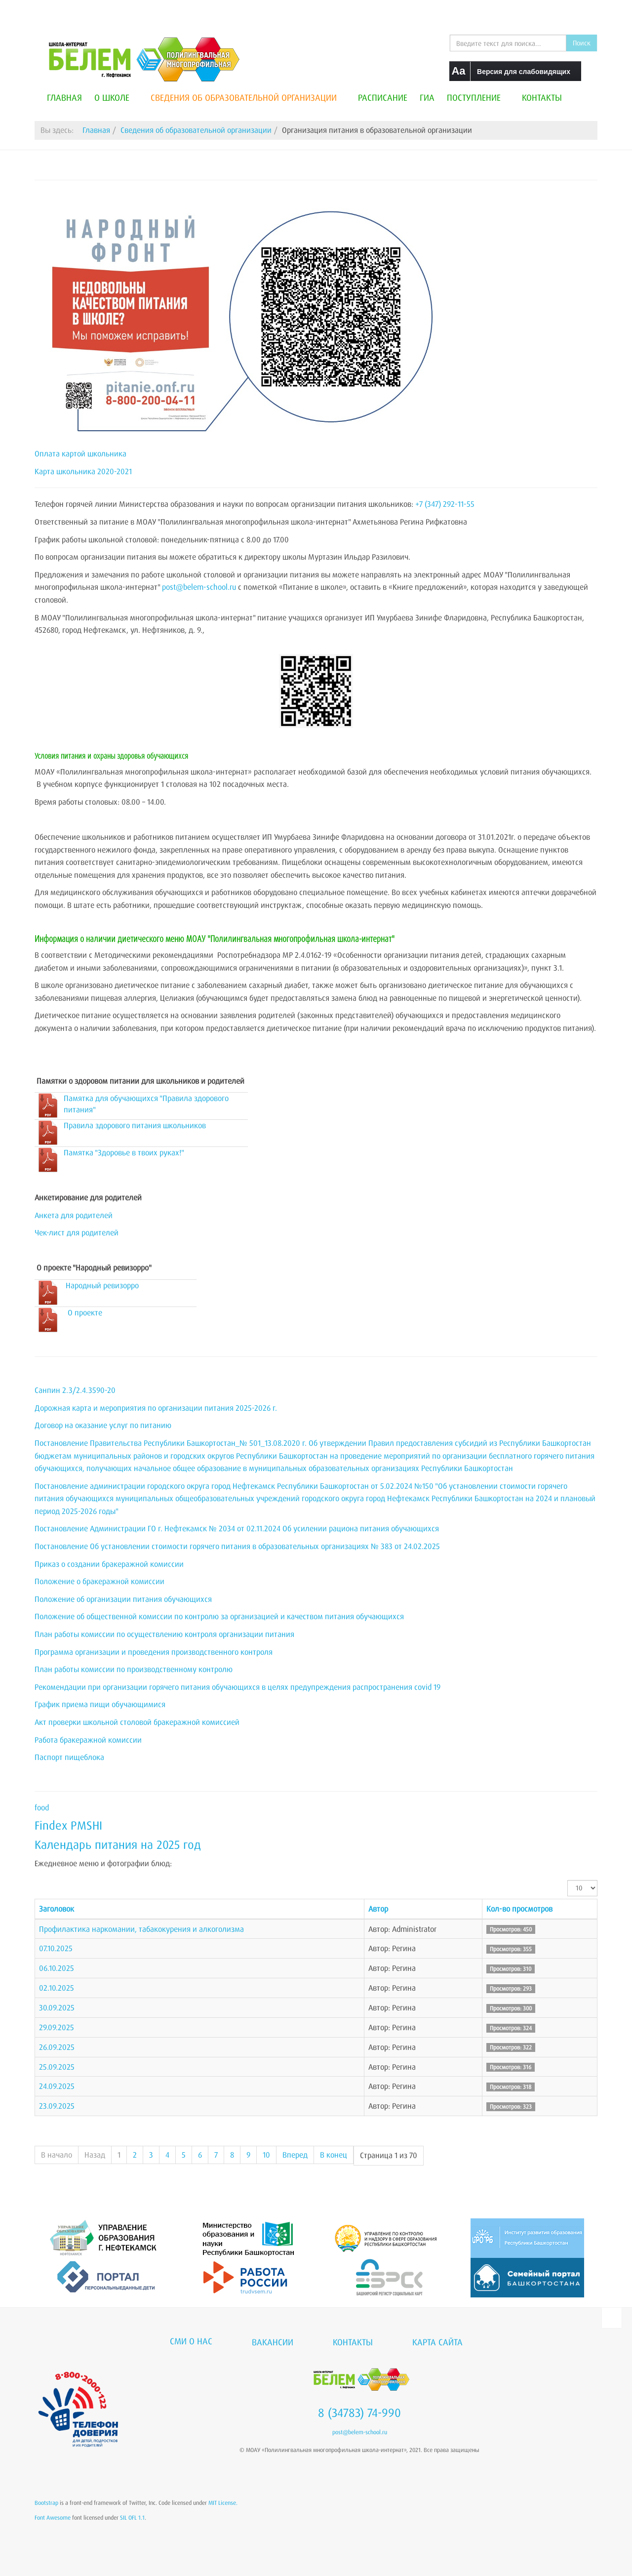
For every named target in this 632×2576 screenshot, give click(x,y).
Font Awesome (53, 2517)
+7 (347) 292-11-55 (444, 504)
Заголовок (56, 1909)
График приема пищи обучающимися (100, 1704)
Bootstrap (46, 2502)
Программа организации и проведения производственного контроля (154, 1652)
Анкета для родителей (74, 1215)
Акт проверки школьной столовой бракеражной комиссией (137, 1722)
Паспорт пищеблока (69, 1757)
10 (266, 2155)
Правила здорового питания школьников (135, 1125)
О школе (116, 97)
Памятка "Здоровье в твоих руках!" (124, 1152)
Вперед (295, 2155)
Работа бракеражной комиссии (88, 1740)
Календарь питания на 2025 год (118, 1844)
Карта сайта (437, 2341)
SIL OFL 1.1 (132, 2517)
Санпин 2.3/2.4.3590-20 (75, 1390)
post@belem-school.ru (199, 587)
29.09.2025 (56, 2027)
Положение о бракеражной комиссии (99, 1581)
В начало (56, 2155)
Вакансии (272, 2341)
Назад (94, 2155)
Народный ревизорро (102, 1285)
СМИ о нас (191, 2340)
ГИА (427, 97)
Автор (378, 1909)
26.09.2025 (57, 2047)
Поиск (582, 43)
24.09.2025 (57, 2086)
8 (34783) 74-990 (359, 2412)
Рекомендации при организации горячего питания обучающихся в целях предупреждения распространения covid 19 (237, 1687)
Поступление (478, 97)
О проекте (85, 1312)
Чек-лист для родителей (76, 1232)
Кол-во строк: (567, 1880)
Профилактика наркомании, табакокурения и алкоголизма (141, 1929)
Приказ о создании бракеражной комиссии (109, 1564)
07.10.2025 (56, 1948)
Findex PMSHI (68, 1825)
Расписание (382, 97)
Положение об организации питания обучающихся (123, 1599)
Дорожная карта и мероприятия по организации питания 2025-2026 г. (156, 1408)
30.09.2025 (57, 2007)
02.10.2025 (56, 1988)
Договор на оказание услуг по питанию (103, 1425)
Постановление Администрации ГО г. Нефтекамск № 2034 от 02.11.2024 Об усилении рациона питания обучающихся (237, 1528)
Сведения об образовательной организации (248, 97)
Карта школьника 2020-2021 (83, 471)
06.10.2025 (56, 1968)
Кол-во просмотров (519, 1909)
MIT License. (222, 2502)
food (42, 1807)
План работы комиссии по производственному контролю (134, 1669)
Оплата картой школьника (80, 453)
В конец (333, 2155)
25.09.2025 (57, 2067)
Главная (64, 97)
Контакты (542, 97)
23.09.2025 (57, 2106)
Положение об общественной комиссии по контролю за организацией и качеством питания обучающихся (219, 1616)
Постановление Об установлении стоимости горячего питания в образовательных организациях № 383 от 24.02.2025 (237, 1546)
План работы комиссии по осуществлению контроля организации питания (164, 1634)
